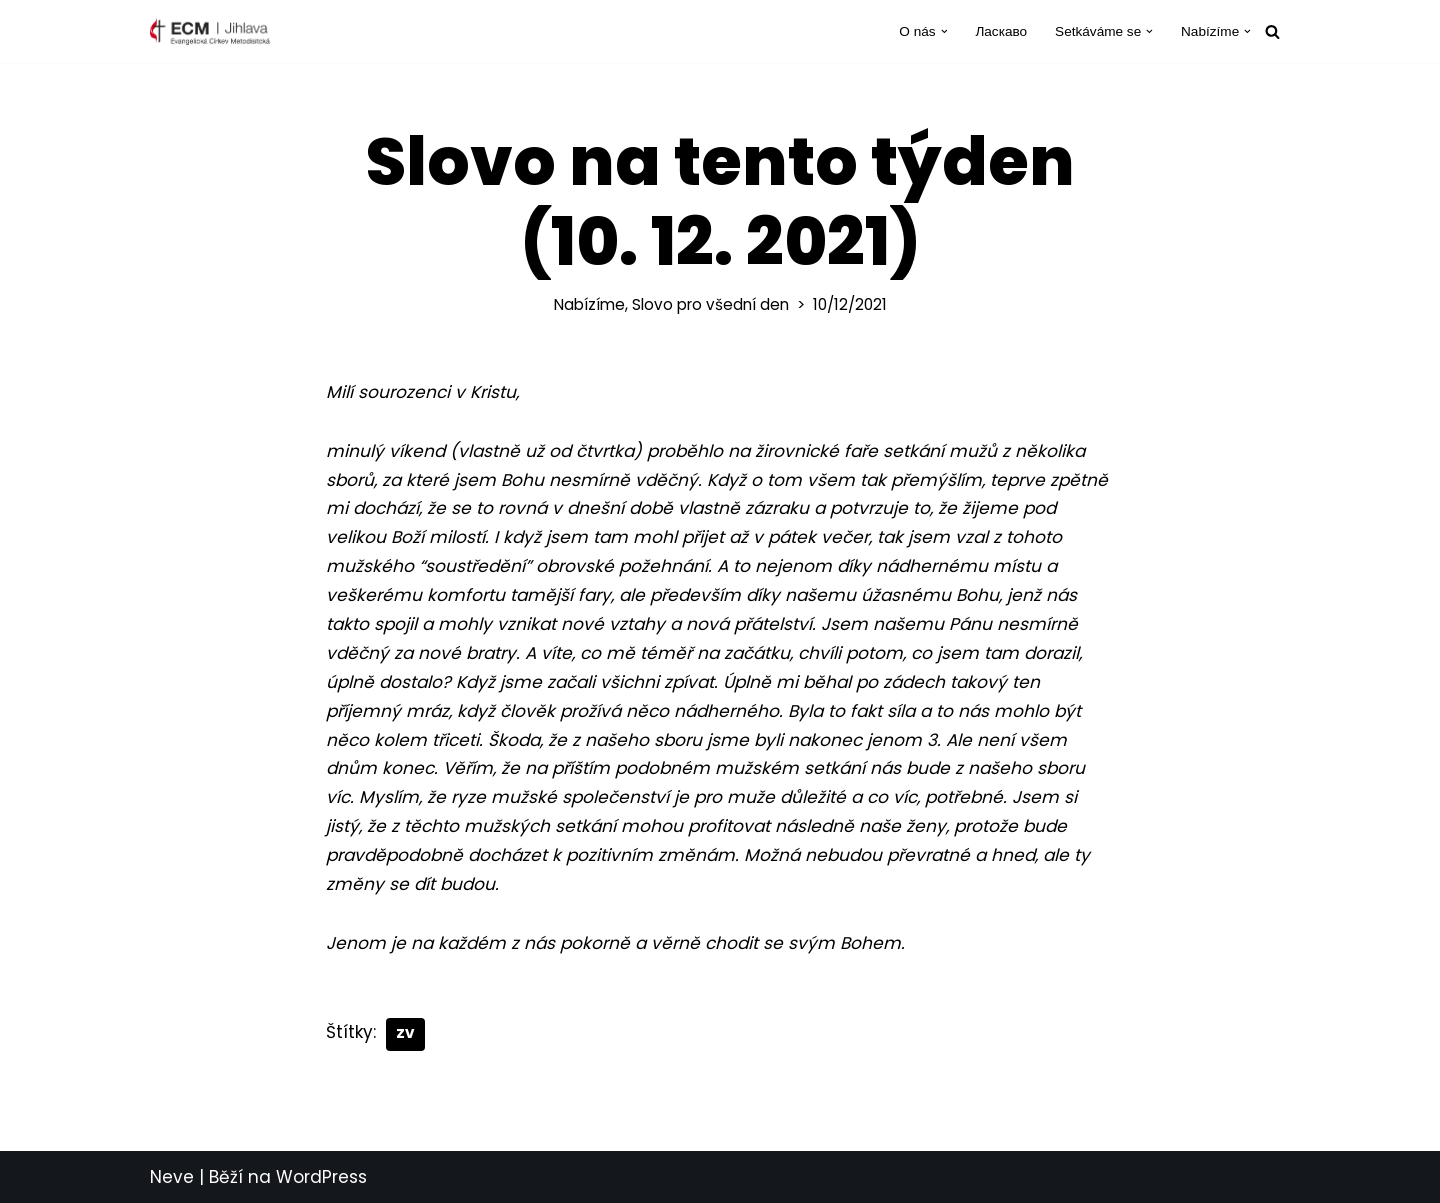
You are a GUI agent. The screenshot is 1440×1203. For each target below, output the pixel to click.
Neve (172, 1177)
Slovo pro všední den (710, 304)
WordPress (321, 1177)
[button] (944, 31)
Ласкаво (1001, 31)
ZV (405, 1033)
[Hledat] (1272, 31)
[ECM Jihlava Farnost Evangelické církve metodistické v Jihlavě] (210, 31)
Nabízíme (589, 304)
